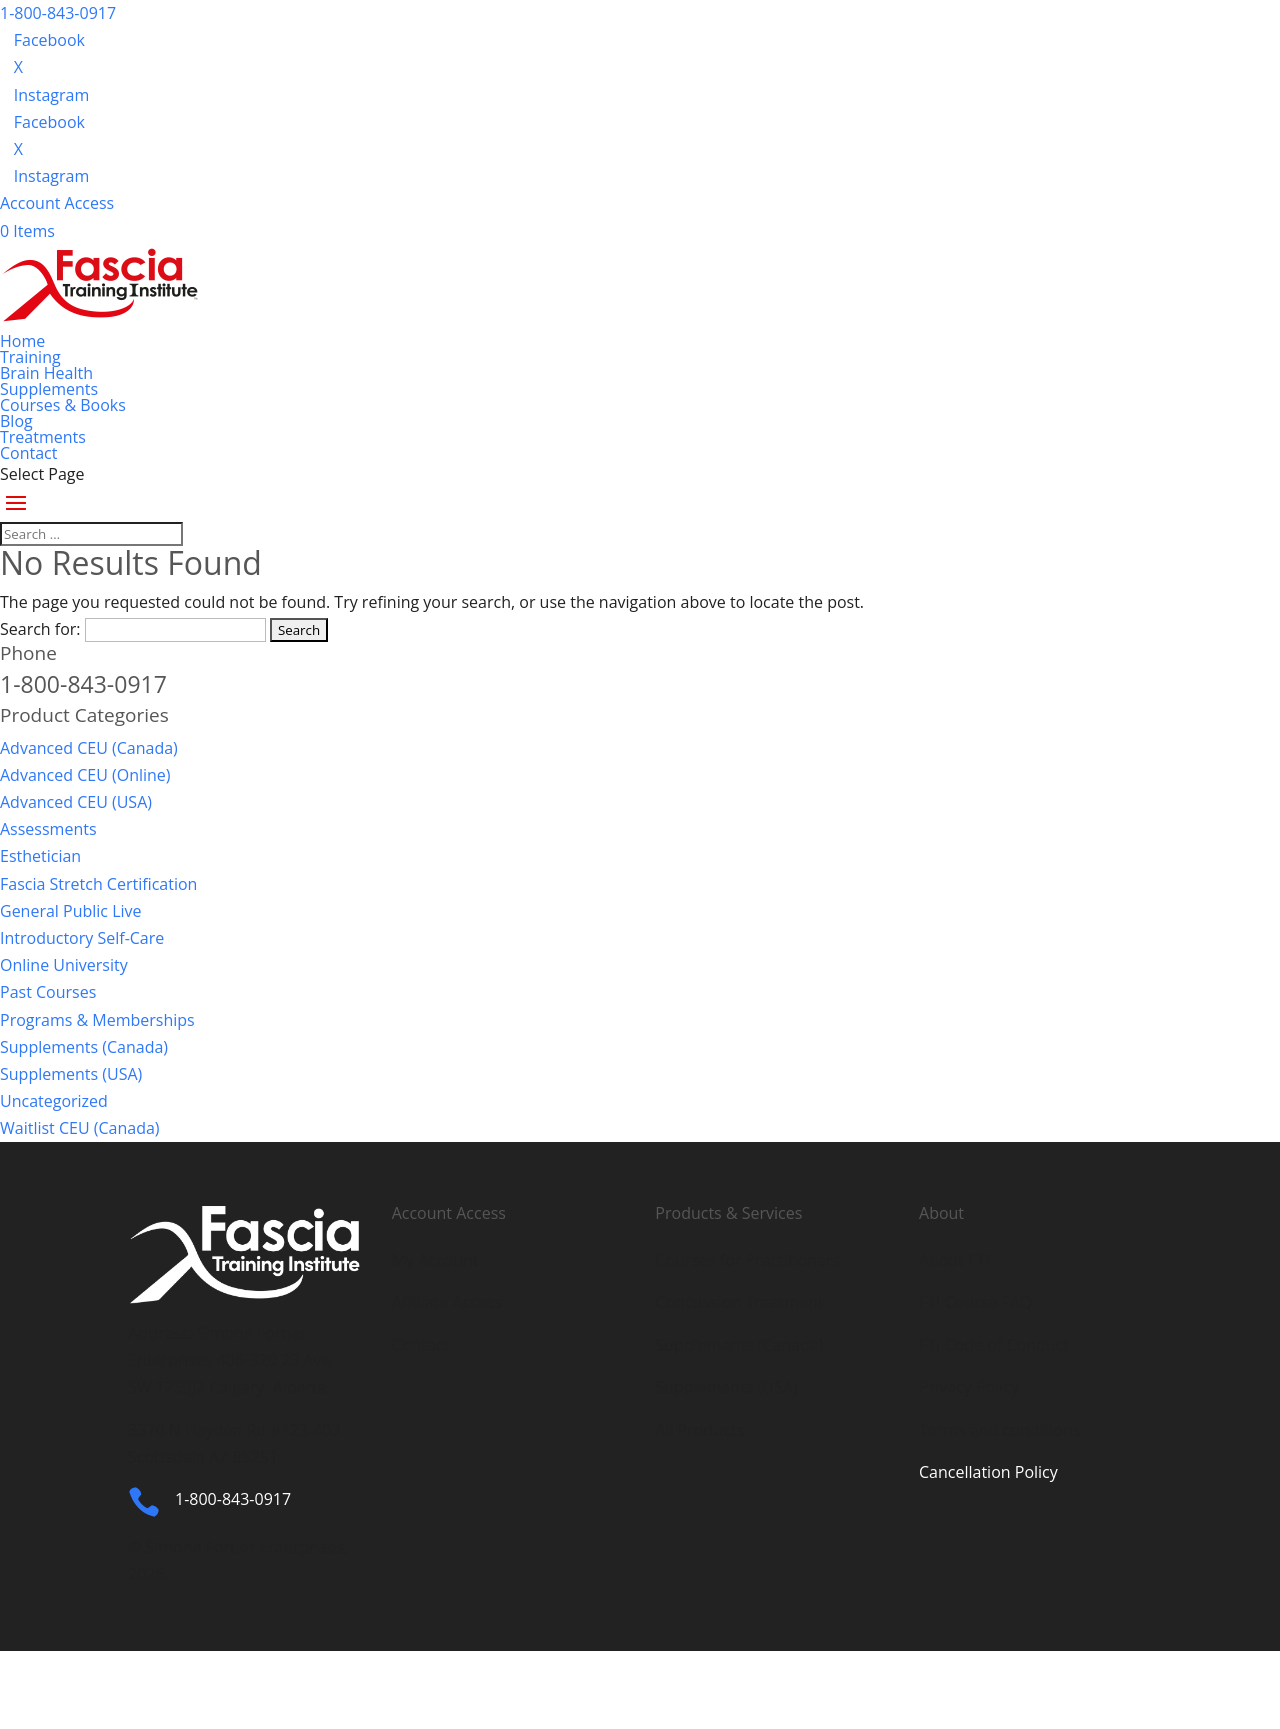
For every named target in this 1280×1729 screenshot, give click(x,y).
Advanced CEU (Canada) (89, 748)
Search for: (40, 629)
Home (22, 341)
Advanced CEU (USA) (76, 802)
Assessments (48, 829)
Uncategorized (54, 1101)
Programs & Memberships (97, 1020)
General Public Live (71, 911)
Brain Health (46, 373)
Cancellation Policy (988, 1472)
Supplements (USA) (71, 1074)
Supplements (49, 389)
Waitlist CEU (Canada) (80, 1128)
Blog (16, 421)
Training (30, 357)
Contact (28, 453)
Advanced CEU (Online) (85, 775)
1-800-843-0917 (58, 13)
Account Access (57, 203)
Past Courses (48, 992)
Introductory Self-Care (82, 938)
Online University (64, 965)
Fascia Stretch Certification (98, 884)
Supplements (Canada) (84, 1047)
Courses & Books (63, 405)
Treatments (43, 437)
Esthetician (40, 856)
